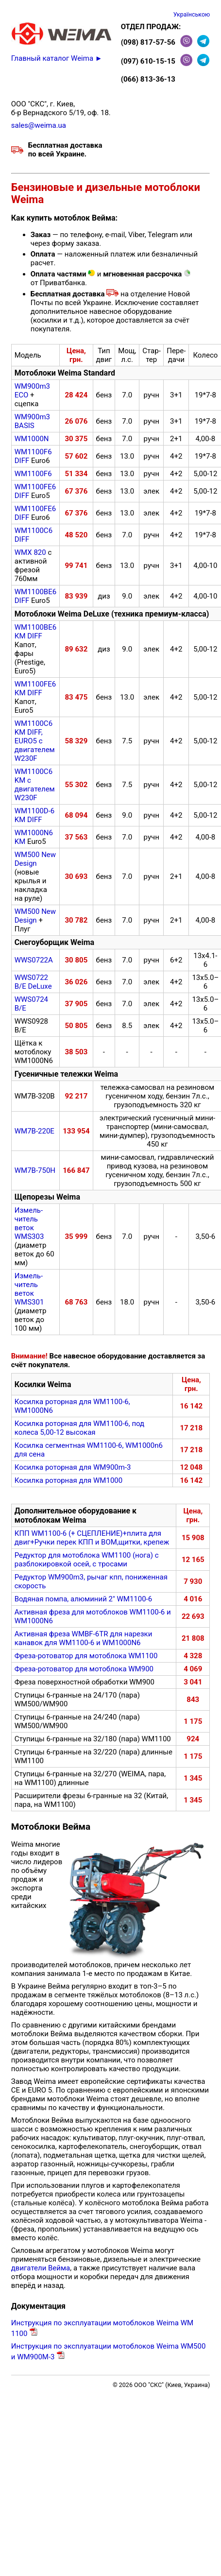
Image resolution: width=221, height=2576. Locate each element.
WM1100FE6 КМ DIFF (35, 688)
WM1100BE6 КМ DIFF (35, 631)
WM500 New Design (35, 859)
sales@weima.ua (38, 125)
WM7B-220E (34, 1131)
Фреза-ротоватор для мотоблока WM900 (84, 1669)
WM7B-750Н (35, 1170)
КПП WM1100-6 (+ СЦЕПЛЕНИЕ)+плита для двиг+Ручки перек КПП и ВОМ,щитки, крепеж (92, 1537)
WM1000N (32, 438)
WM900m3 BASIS (32, 421)
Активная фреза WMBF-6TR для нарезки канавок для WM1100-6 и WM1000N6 (84, 1638)
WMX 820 (30, 552)
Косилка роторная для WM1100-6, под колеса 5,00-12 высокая (79, 1428)
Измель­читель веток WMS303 (29, 1223)
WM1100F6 (33, 473)
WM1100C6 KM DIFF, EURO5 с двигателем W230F (35, 741)
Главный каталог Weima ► (56, 58)
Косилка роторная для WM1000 (68, 1480)
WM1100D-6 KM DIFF (35, 815)
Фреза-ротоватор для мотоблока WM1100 (86, 1655)
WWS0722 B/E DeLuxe (33, 982)
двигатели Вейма (40, 2268)
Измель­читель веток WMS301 (29, 1288)
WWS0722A (34, 960)
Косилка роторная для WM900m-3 (73, 1467)
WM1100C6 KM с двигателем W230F (35, 784)
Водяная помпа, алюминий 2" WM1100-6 (83, 1599)
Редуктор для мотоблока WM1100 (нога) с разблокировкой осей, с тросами (87, 1559)
